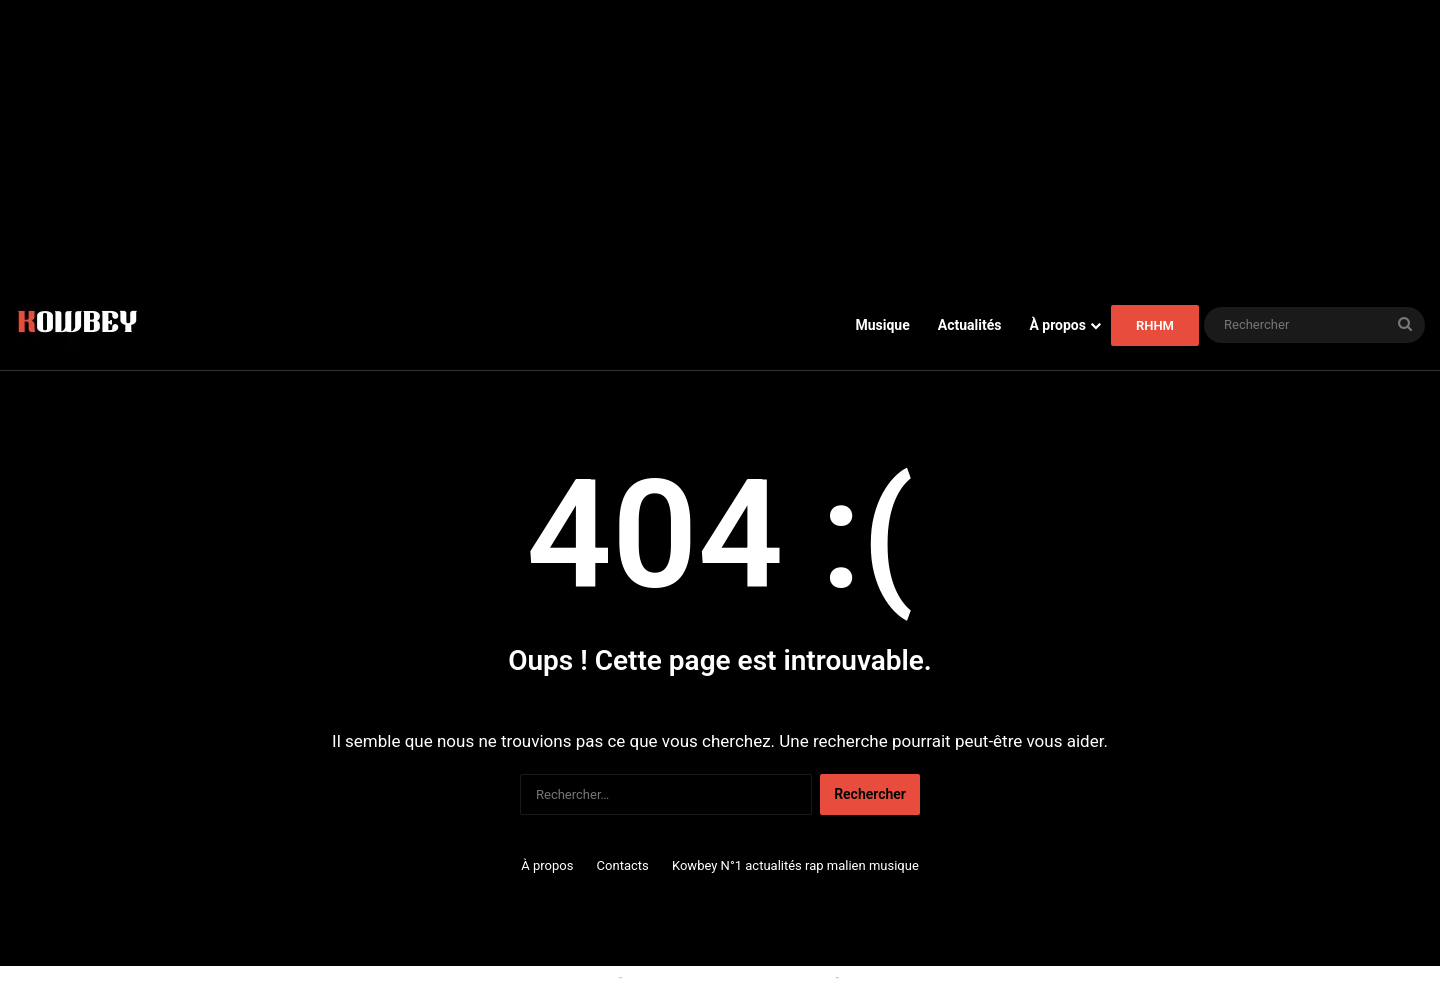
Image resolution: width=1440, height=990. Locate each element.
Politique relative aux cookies (524, 977)
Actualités (970, 325)
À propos (1057, 325)
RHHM (1155, 325)
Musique (882, 325)
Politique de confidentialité (925, 977)
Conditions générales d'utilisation (729, 977)
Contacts (623, 865)
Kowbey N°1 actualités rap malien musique (795, 865)
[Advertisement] (720, 140)
